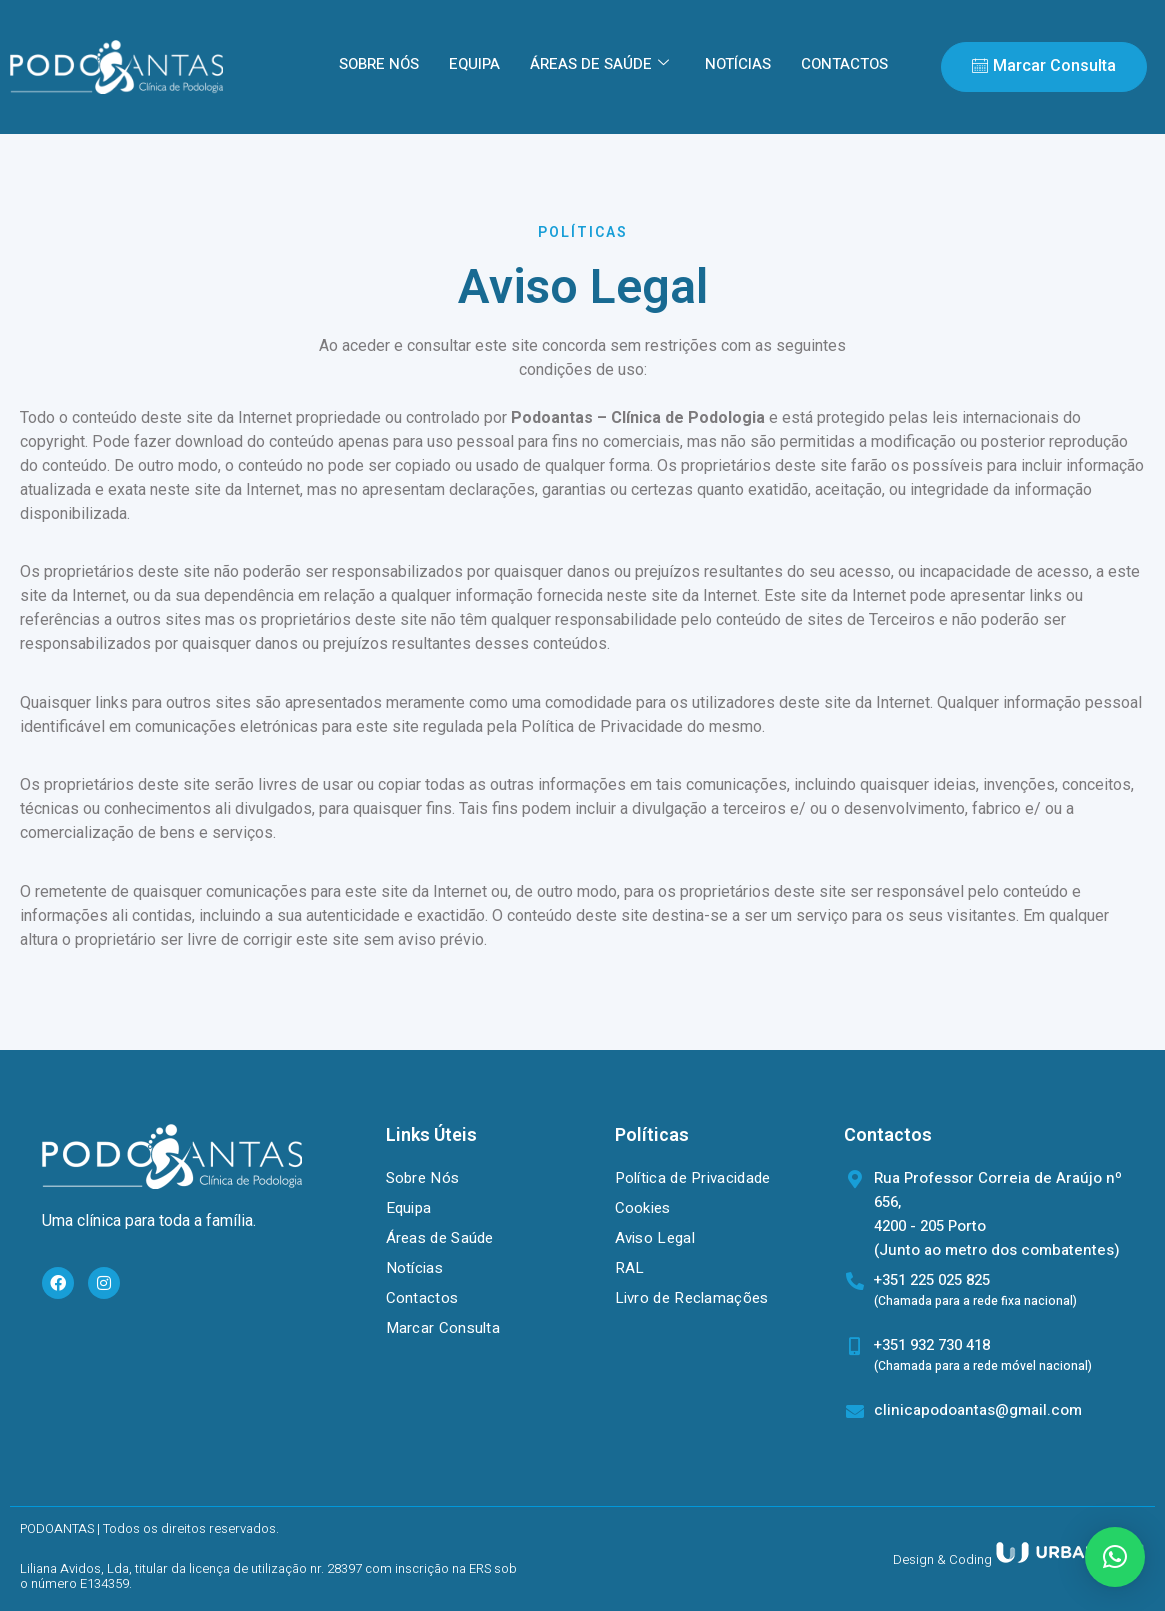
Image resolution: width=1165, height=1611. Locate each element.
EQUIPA (474, 64)
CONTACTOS (844, 64)
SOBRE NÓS (379, 64)
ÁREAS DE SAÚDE (599, 64)
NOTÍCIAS (738, 64)
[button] (1115, 1557)
